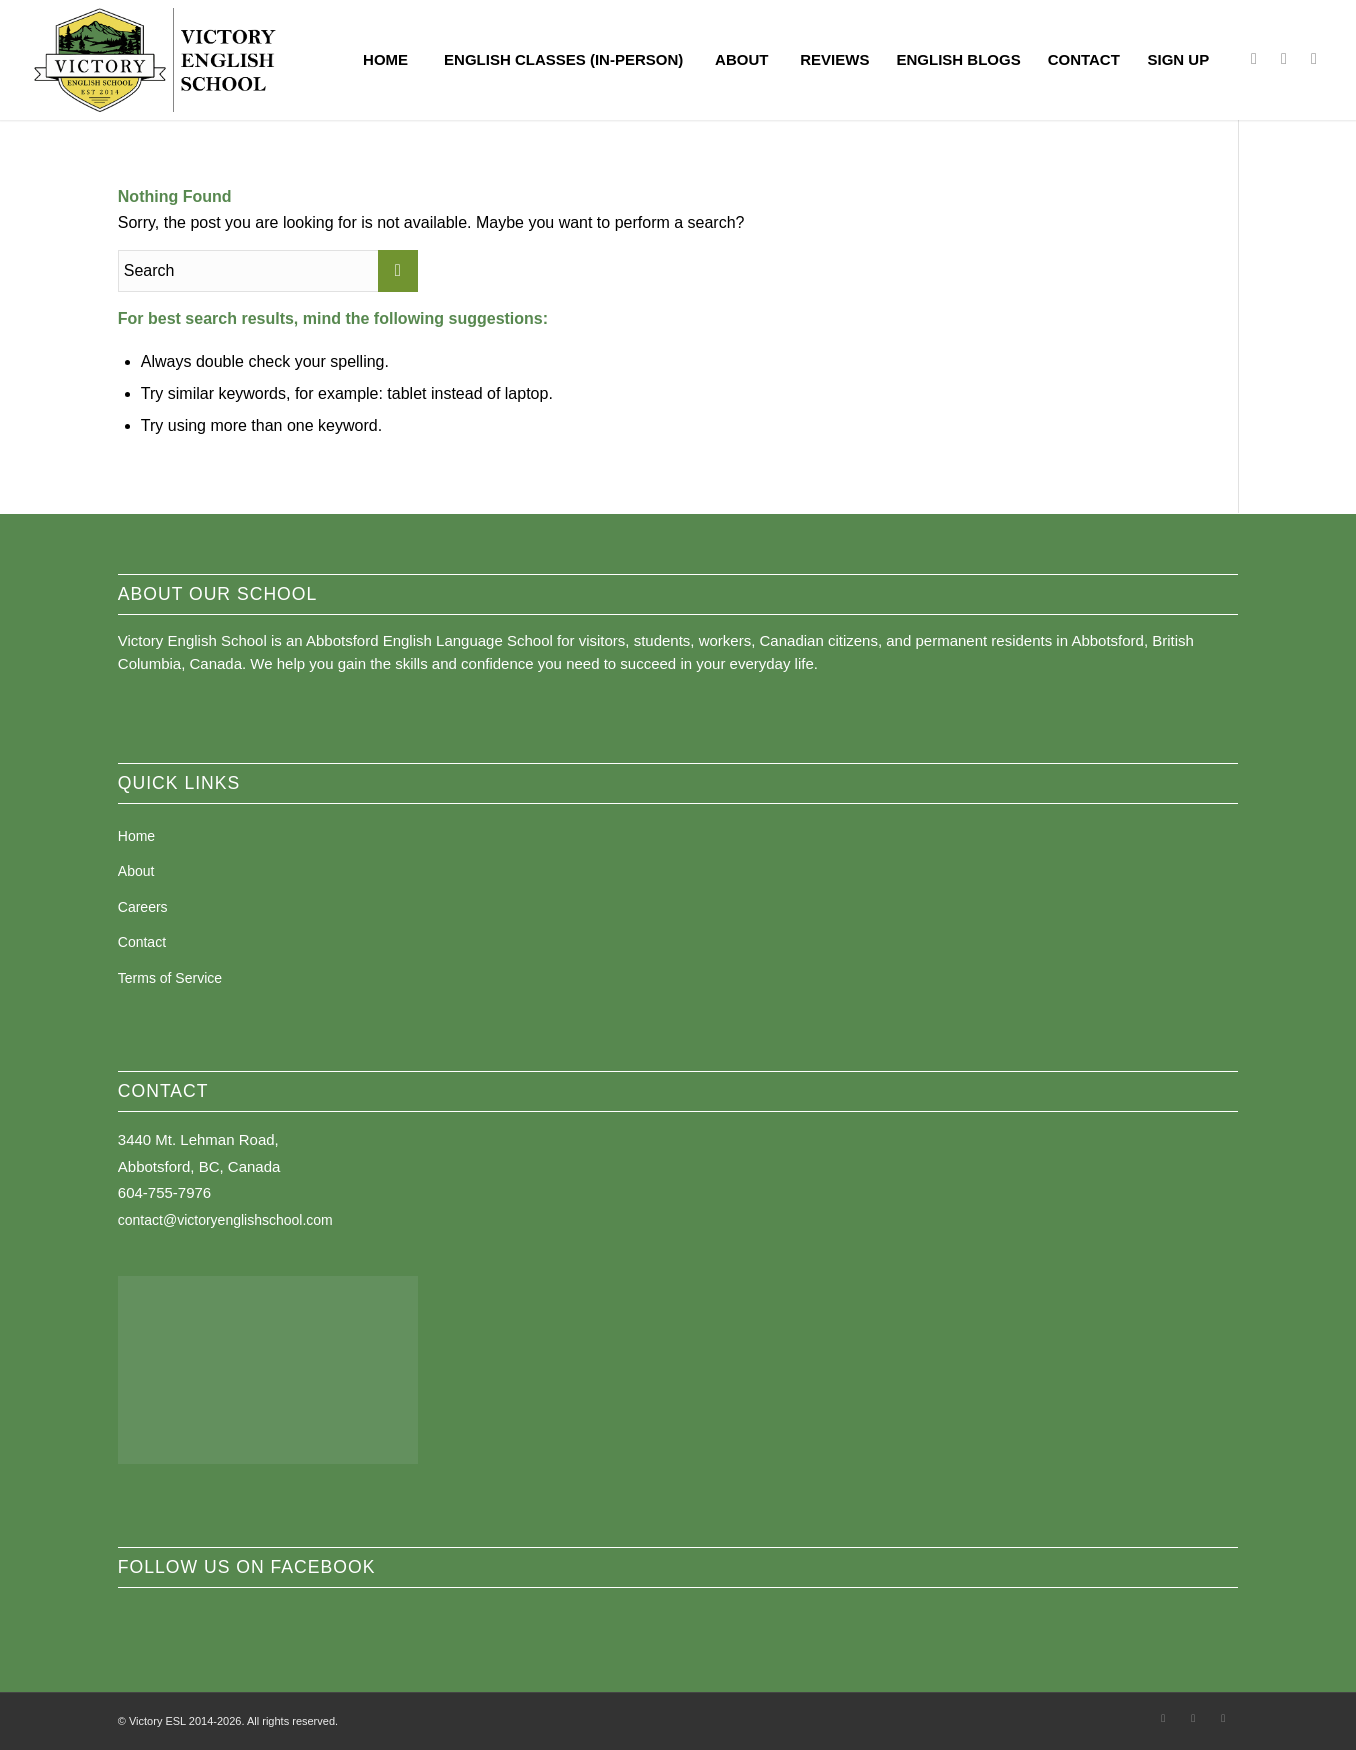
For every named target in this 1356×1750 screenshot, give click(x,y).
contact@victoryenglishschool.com (225, 1220)
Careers (143, 907)
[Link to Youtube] (1314, 59)
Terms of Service (170, 978)
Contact (142, 942)
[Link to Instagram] (1284, 59)
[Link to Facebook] (1254, 59)
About (136, 871)
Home (136, 836)
